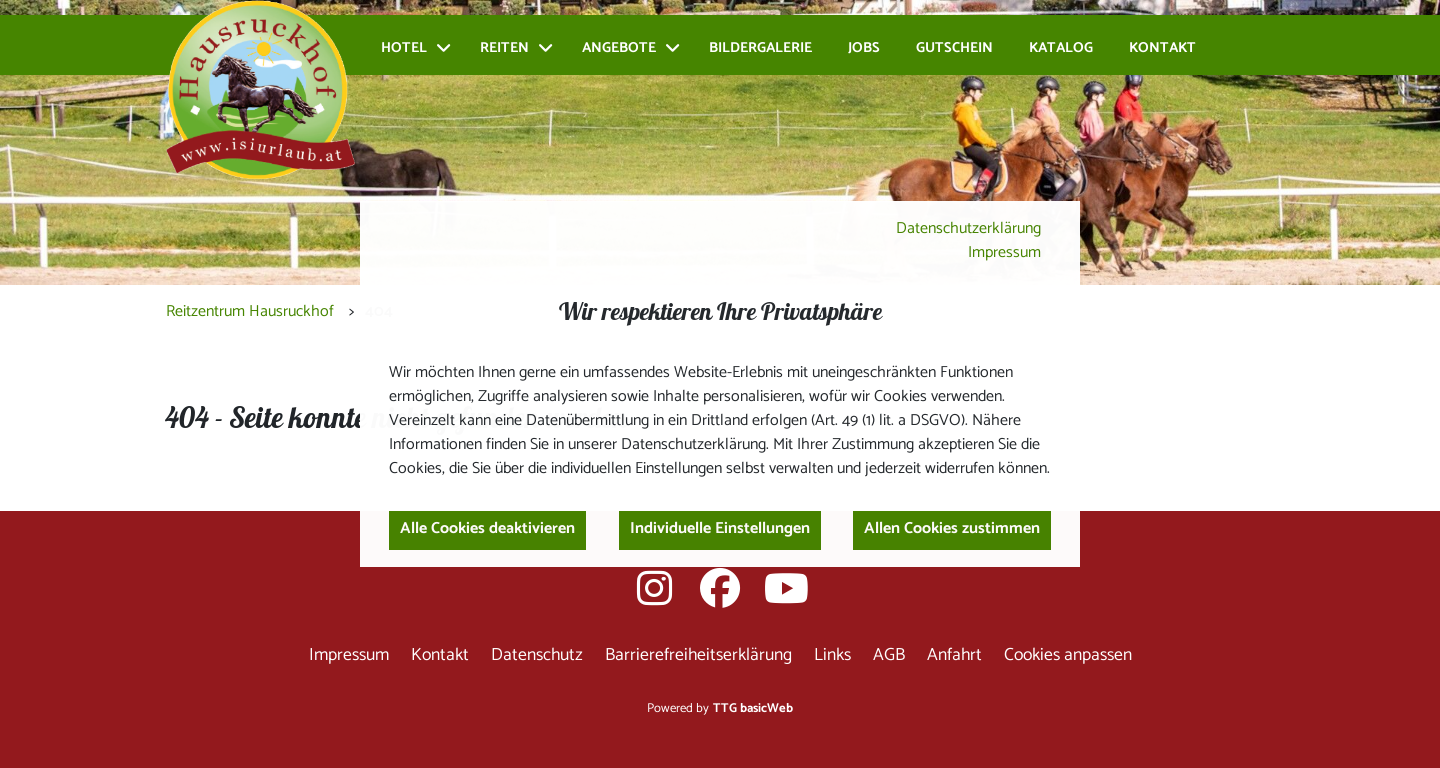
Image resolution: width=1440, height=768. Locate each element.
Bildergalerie (760, 48)
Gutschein (954, 48)
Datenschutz (537, 655)
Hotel (404, 48)
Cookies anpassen (1068, 655)
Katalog (1061, 48)
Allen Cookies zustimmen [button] (952, 528)
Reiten (504, 48)
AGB (889, 655)
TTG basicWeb (753, 708)
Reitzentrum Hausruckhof (250, 311)
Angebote (619, 48)
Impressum (1004, 252)
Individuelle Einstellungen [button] (720, 528)
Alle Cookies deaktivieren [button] (487, 528)
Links (832, 655)
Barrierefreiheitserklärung (698, 655)
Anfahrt (954, 655)
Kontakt (1162, 48)
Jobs (864, 48)
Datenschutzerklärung (968, 228)
